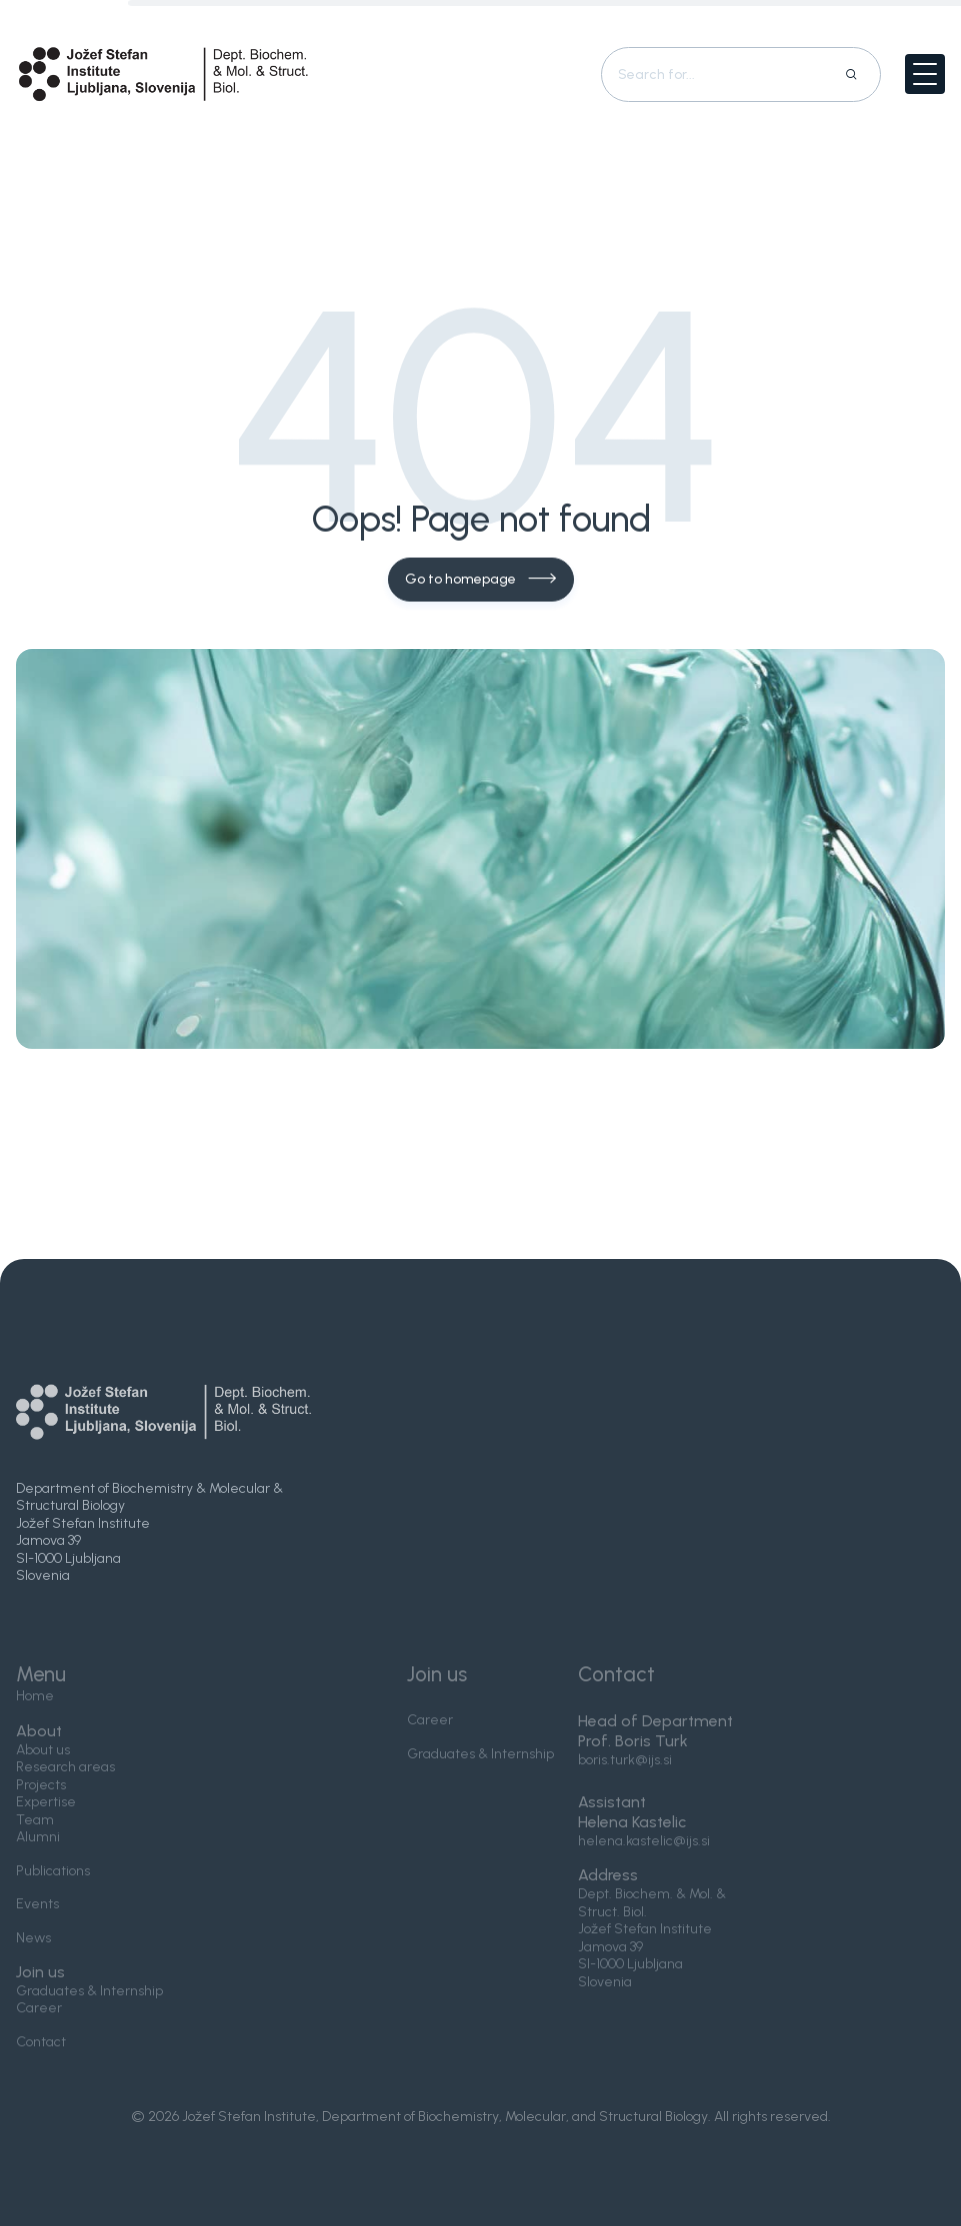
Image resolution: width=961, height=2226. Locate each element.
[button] (925, 74)
